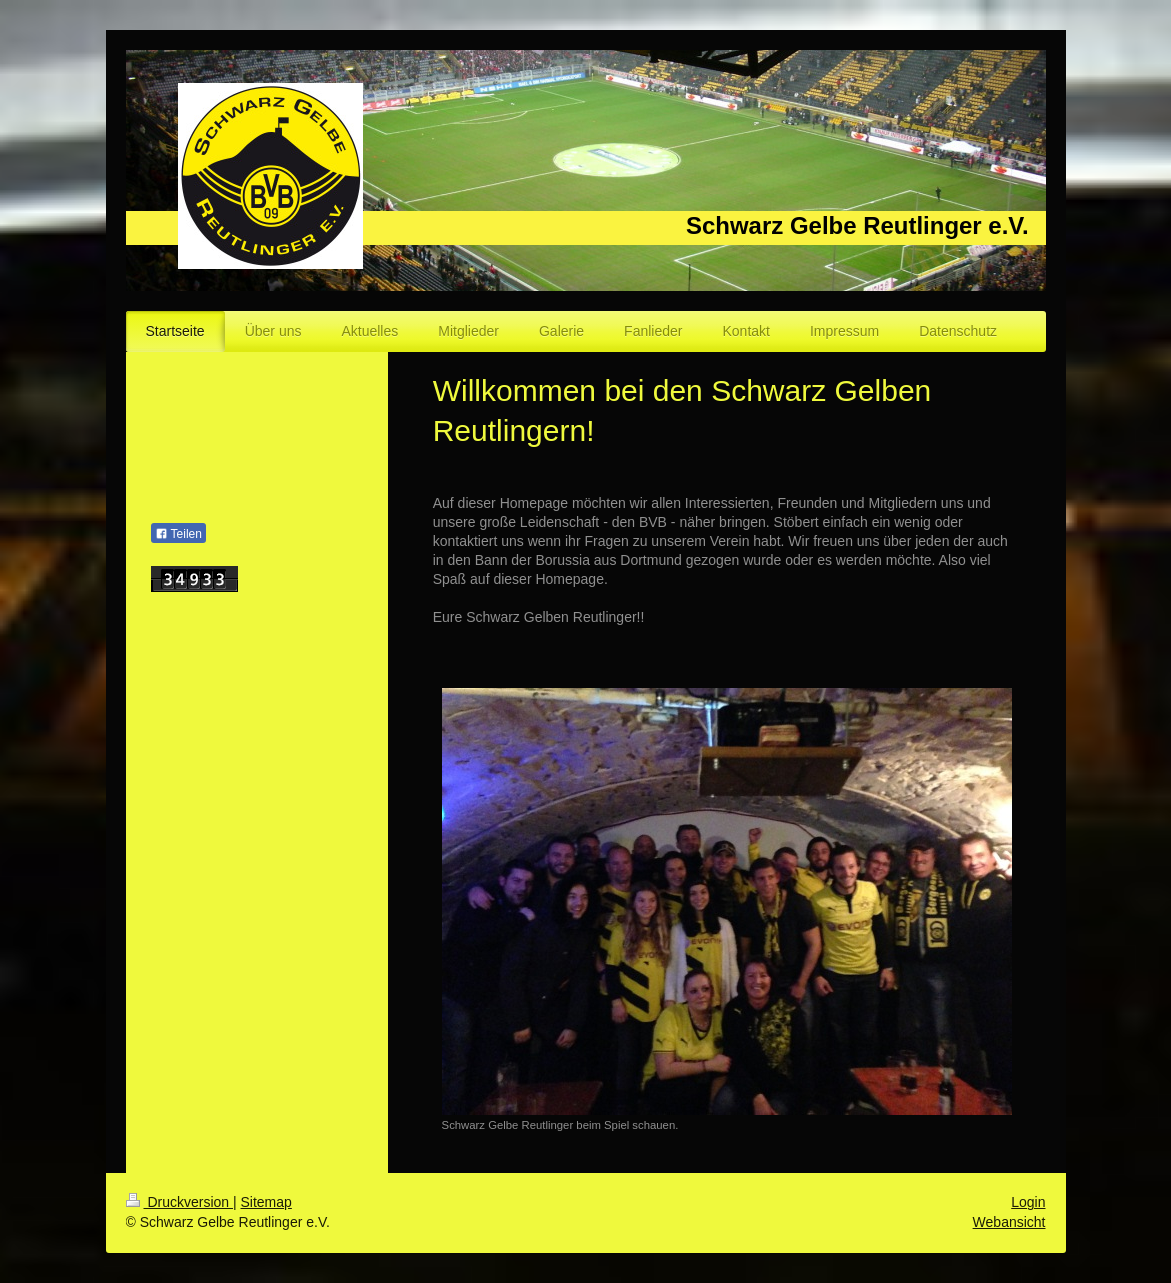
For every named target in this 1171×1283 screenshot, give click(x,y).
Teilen (178, 534)
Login (1028, 1202)
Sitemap (266, 1202)
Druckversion (179, 1202)
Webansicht (1009, 1222)
